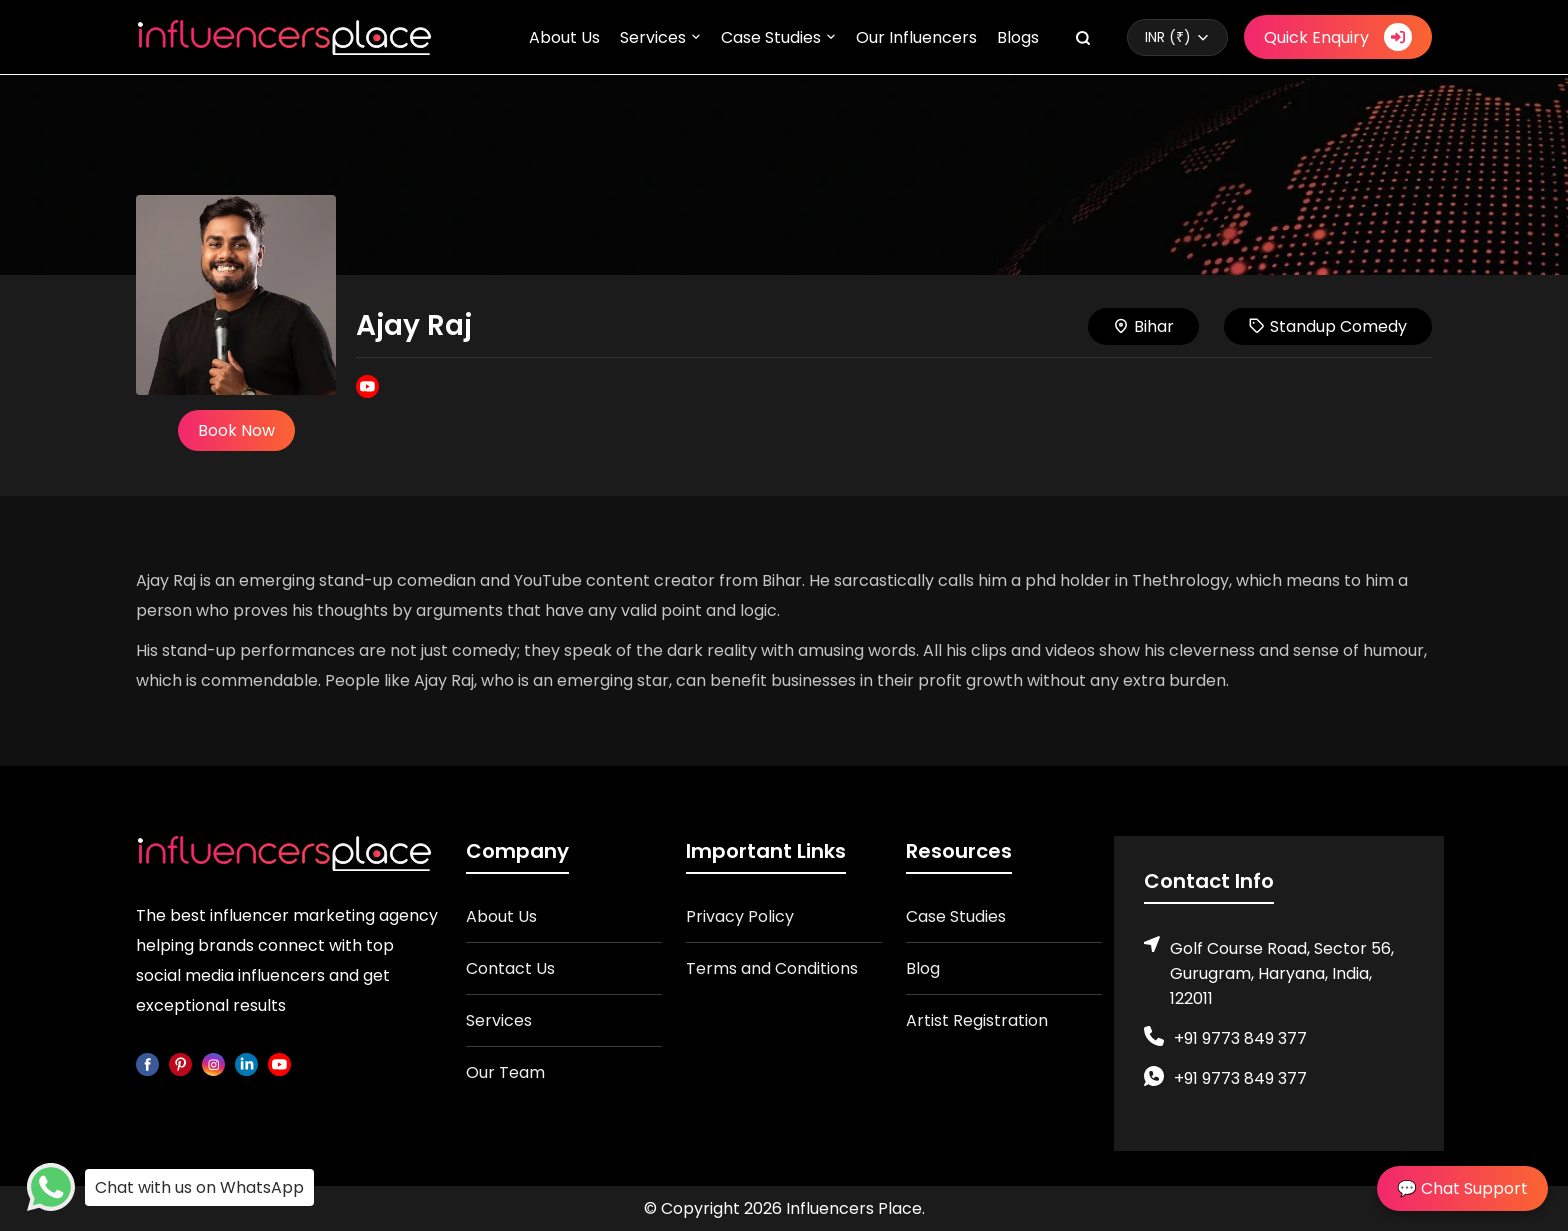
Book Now (236, 430)
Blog (923, 968)
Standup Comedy (1328, 326)
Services (653, 37)
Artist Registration (977, 1020)
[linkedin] (246, 1063)
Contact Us (510, 968)
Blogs (1018, 37)
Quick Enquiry (1338, 37)
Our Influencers (916, 37)
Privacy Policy (740, 916)
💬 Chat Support (1462, 1188)
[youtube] (279, 1063)
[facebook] (147, 1063)
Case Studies (771, 37)
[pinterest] (180, 1063)
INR (1168, 37)
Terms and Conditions (772, 968)
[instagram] (213, 1063)
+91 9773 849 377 (1240, 1038)
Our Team (505, 1072)
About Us (564, 37)
